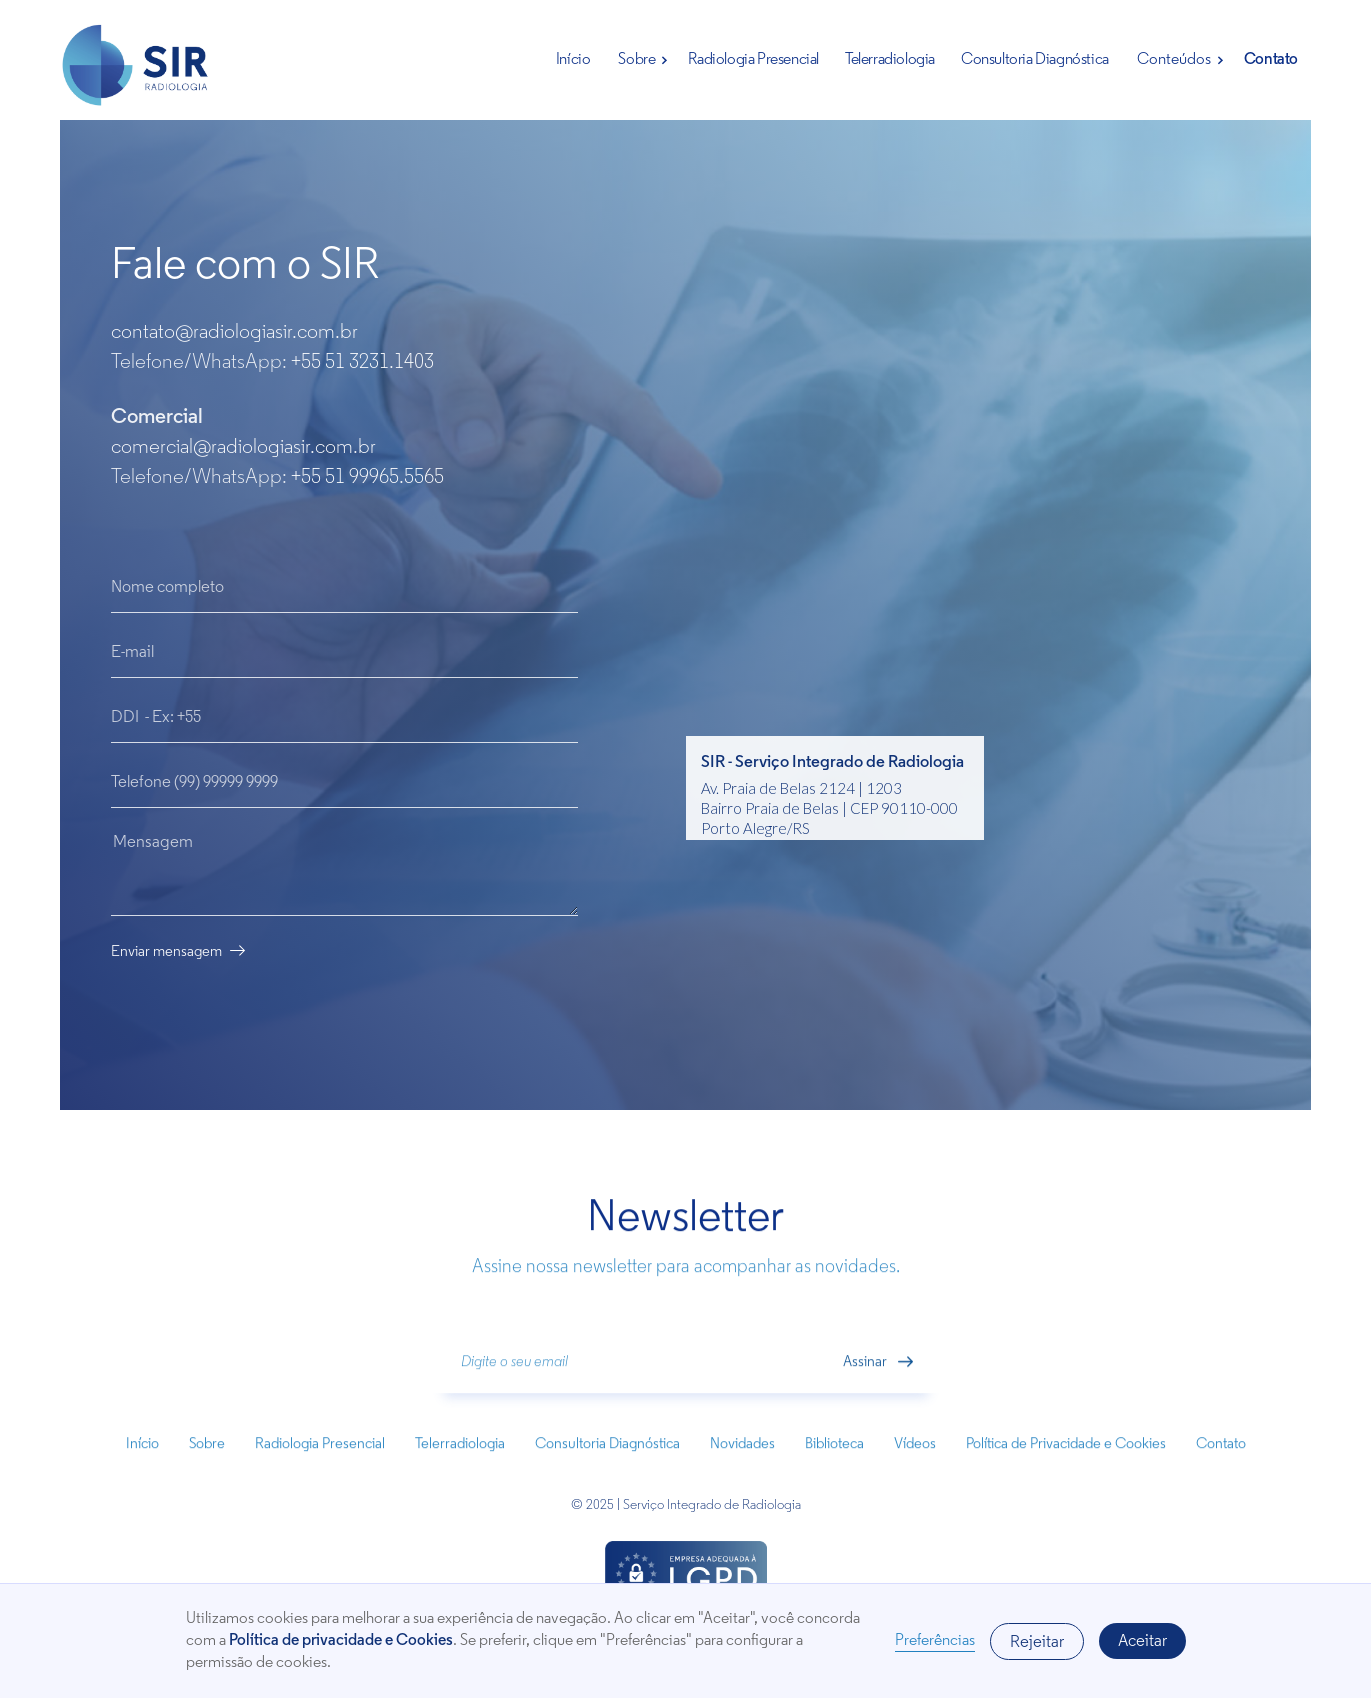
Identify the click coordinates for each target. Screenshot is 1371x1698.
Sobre (636, 60)
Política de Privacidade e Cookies (1066, 1458)
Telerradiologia (890, 60)
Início (573, 60)
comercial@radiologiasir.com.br (243, 447)
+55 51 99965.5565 (367, 477)
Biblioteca (834, 1458)
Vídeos (915, 1458)
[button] (639, 60)
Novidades (742, 1458)
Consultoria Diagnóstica (1035, 60)
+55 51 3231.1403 (362, 362)
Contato (1271, 60)
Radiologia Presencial (753, 60)
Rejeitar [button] (1037, 1642)
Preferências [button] (935, 1641)
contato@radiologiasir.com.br (234, 332)
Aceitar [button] (1142, 1641)
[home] (136, 70)
